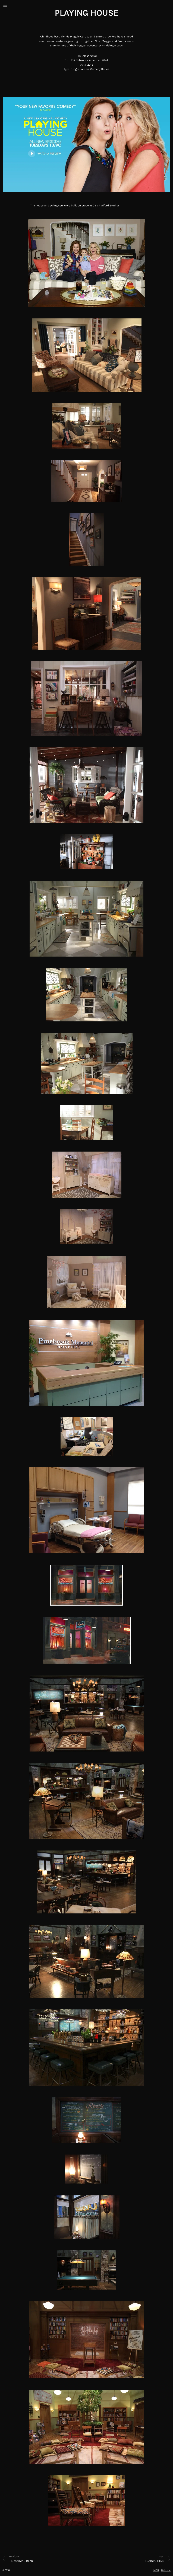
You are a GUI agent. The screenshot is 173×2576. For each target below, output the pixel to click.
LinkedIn (166, 2570)
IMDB (156, 2570)
